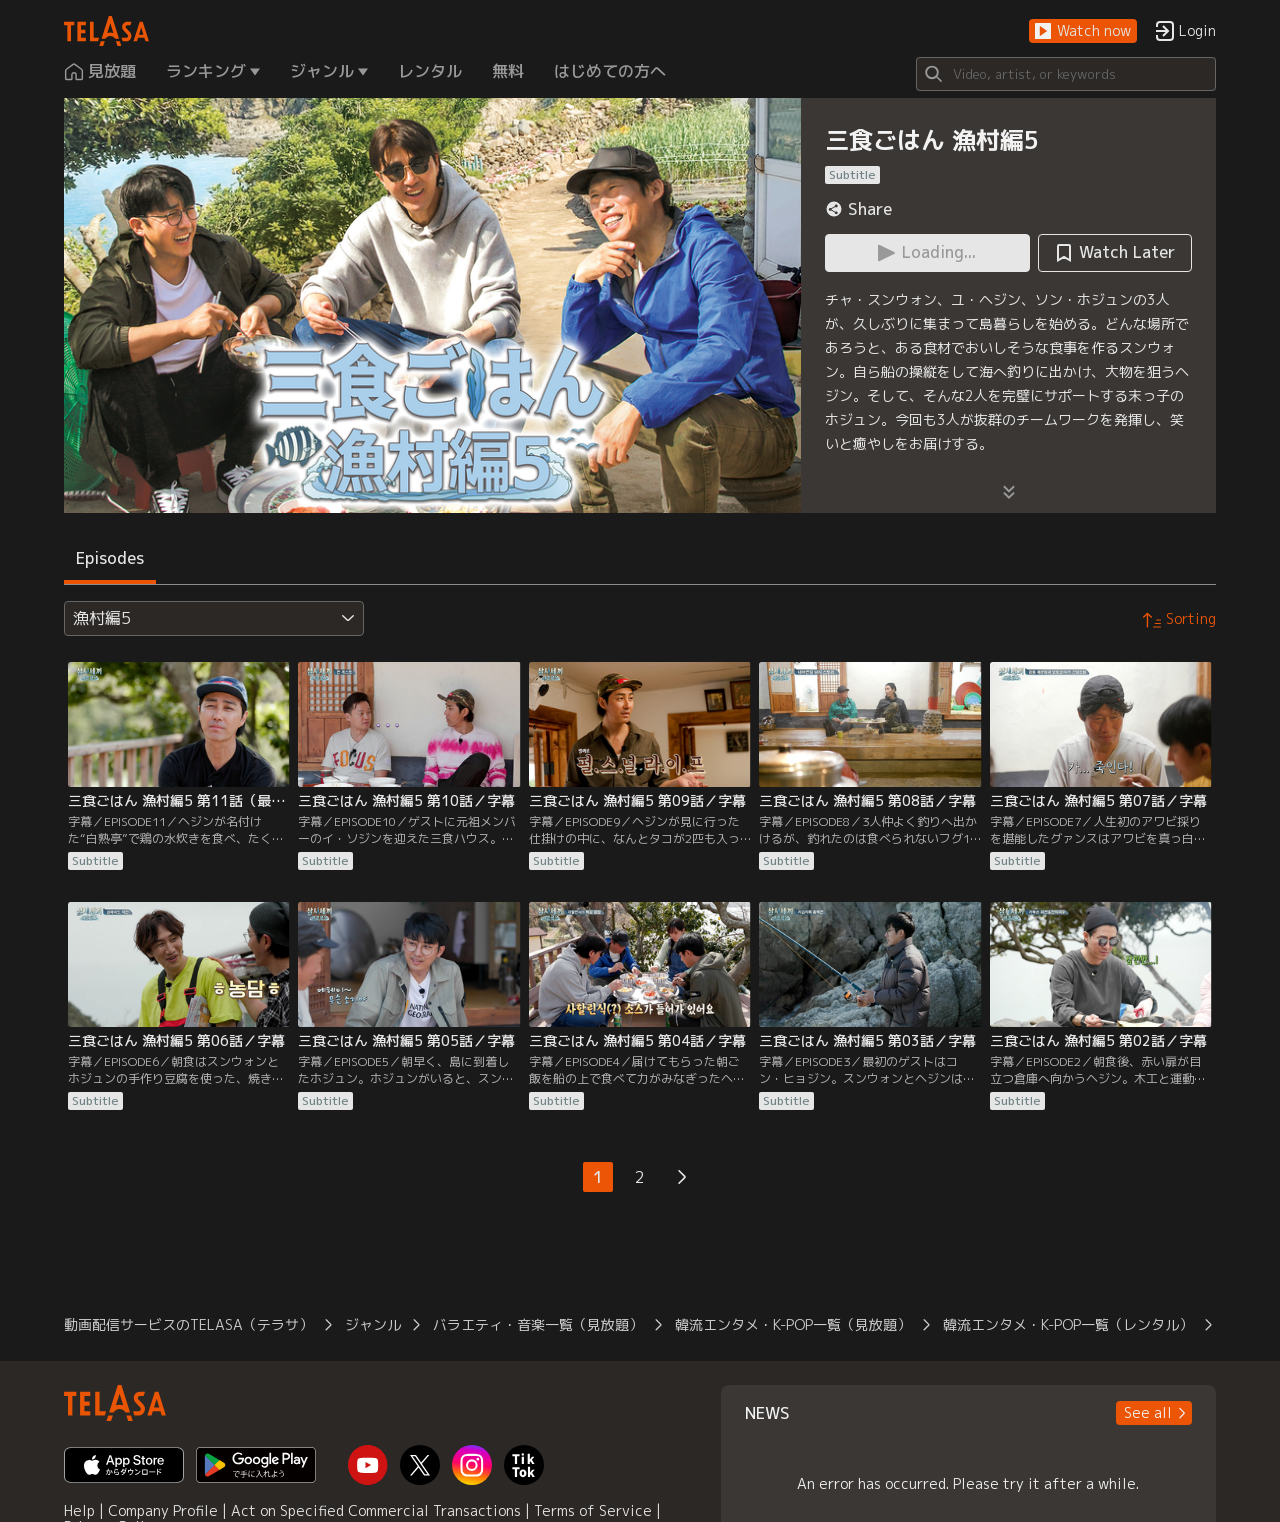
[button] (1083, 31)
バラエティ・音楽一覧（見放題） (538, 1324)
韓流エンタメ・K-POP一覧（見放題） (793, 1324)
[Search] (1066, 74)
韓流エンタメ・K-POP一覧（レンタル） (1068, 1324)
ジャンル (373, 1324)
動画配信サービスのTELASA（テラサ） (188, 1324)
